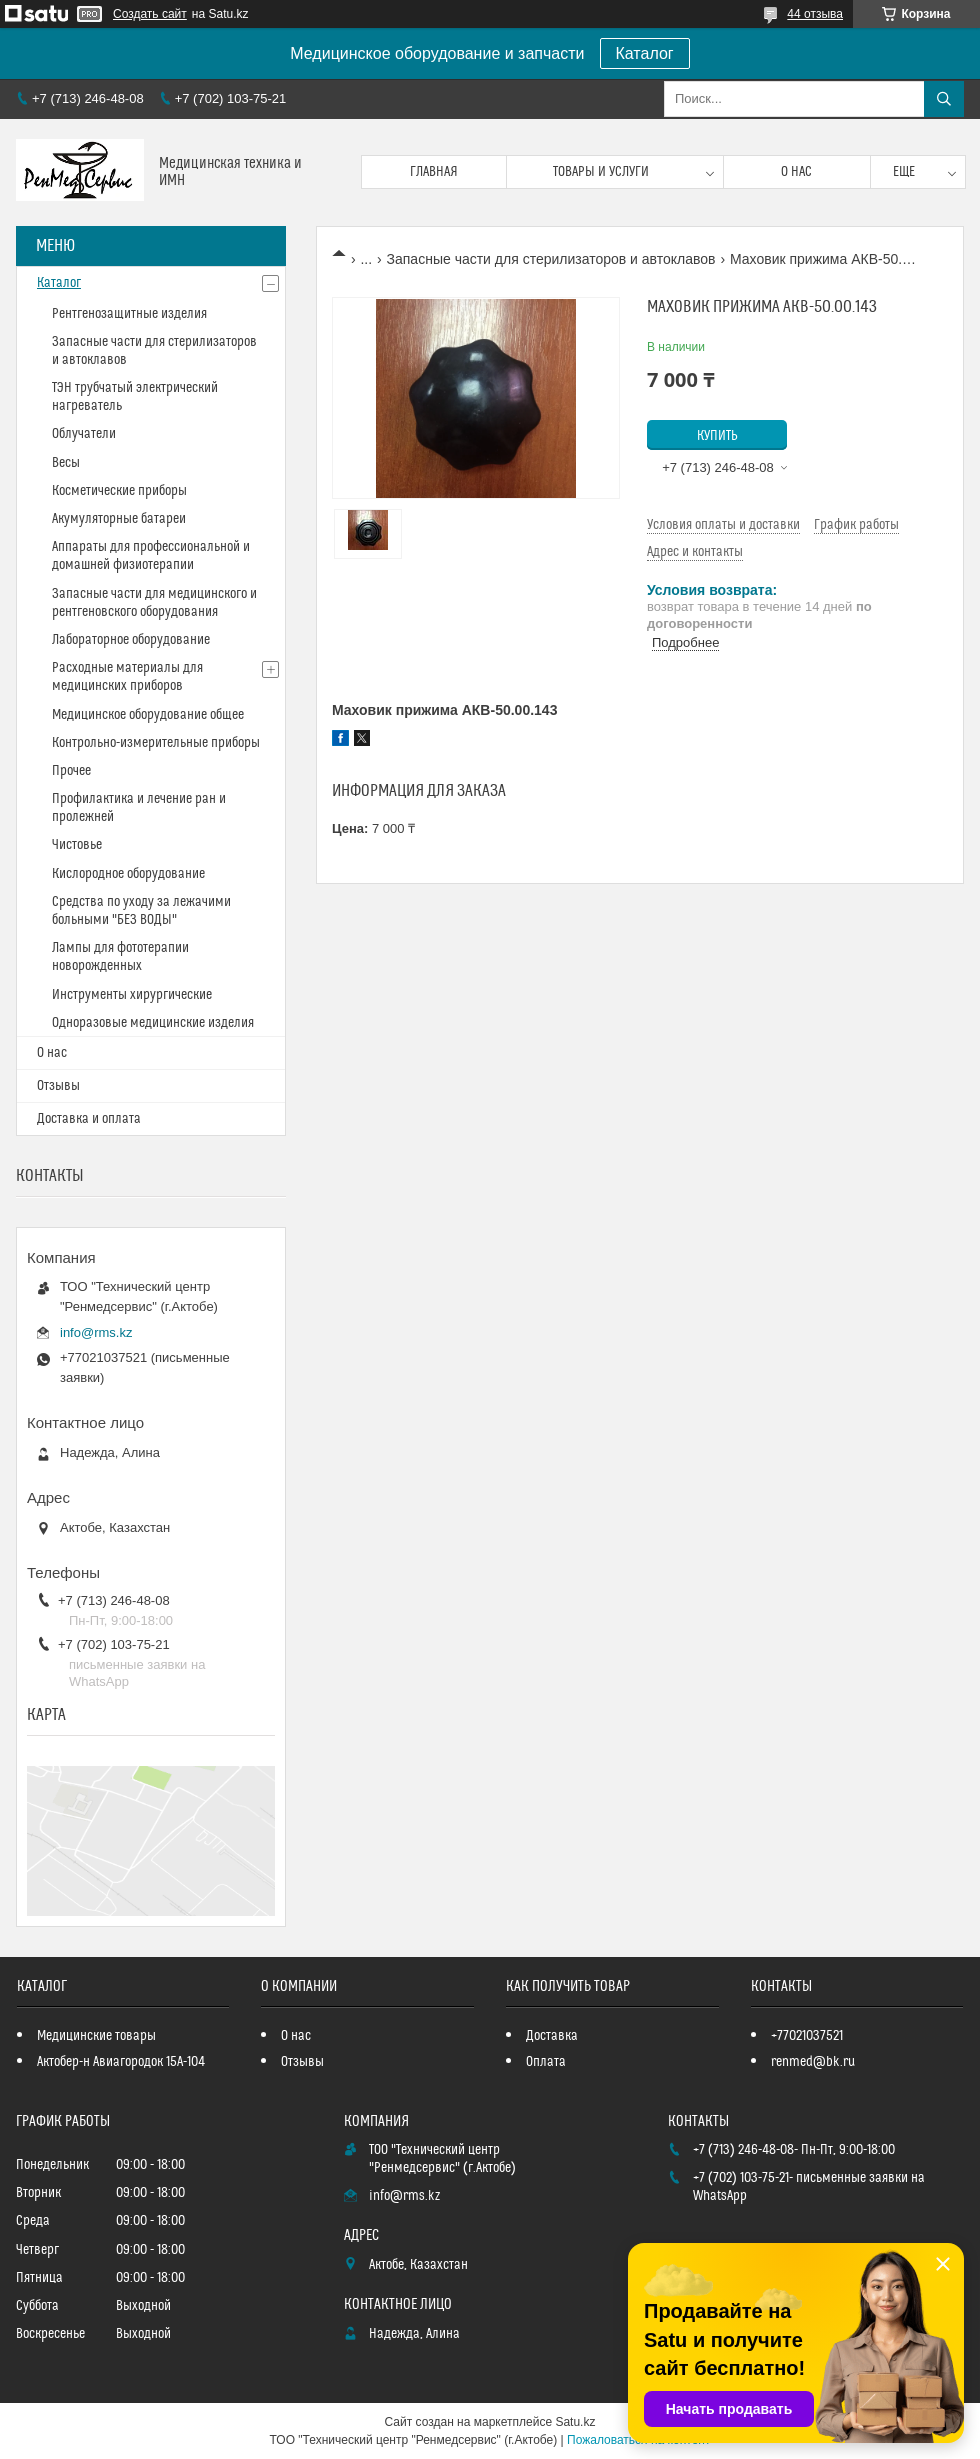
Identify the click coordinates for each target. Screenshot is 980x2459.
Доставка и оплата (89, 1119)
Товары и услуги (601, 172)
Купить (717, 436)
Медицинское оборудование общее (148, 715)
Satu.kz (575, 2422)
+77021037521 (807, 2036)
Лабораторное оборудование (131, 640)
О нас (796, 172)
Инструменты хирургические (132, 995)
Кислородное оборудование (128, 874)
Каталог (645, 53)
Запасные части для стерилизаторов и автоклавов (551, 259)
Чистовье (77, 845)
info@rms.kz (96, 1332)
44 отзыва (815, 14)
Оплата (546, 2062)
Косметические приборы (119, 491)
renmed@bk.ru (813, 2062)
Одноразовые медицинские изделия (153, 1023)
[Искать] (944, 99)
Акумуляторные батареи (119, 519)
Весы (66, 463)
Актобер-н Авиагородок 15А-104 (121, 2062)
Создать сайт (150, 14)
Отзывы (58, 1086)
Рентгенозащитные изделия (129, 314)
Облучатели (84, 434)
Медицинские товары (96, 2036)
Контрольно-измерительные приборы (156, 743)
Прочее (71, 771)
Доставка (552, 2036)
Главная (434, 172)
